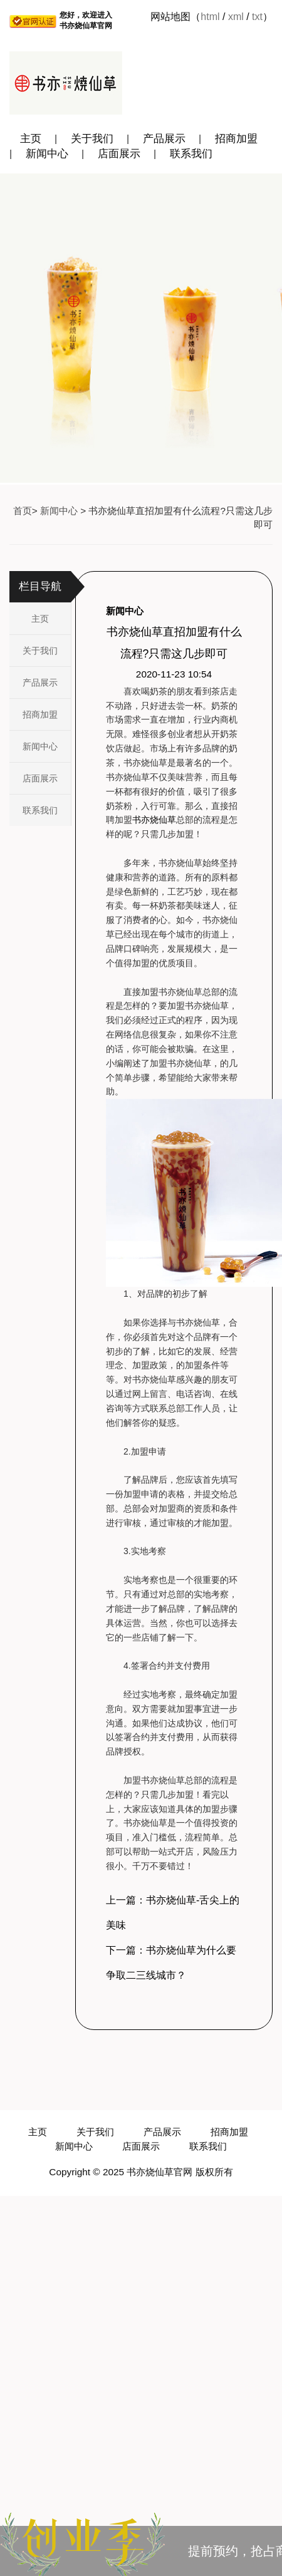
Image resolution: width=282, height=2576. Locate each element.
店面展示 (119, 154)
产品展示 (164, 139)
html (210, 16)
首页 (22, 510)
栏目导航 (40, 586)
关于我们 (92, 139)
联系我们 (191, 154)
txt (257, 16)
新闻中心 (47, 154)
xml (236, 16)
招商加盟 (236, 139)
